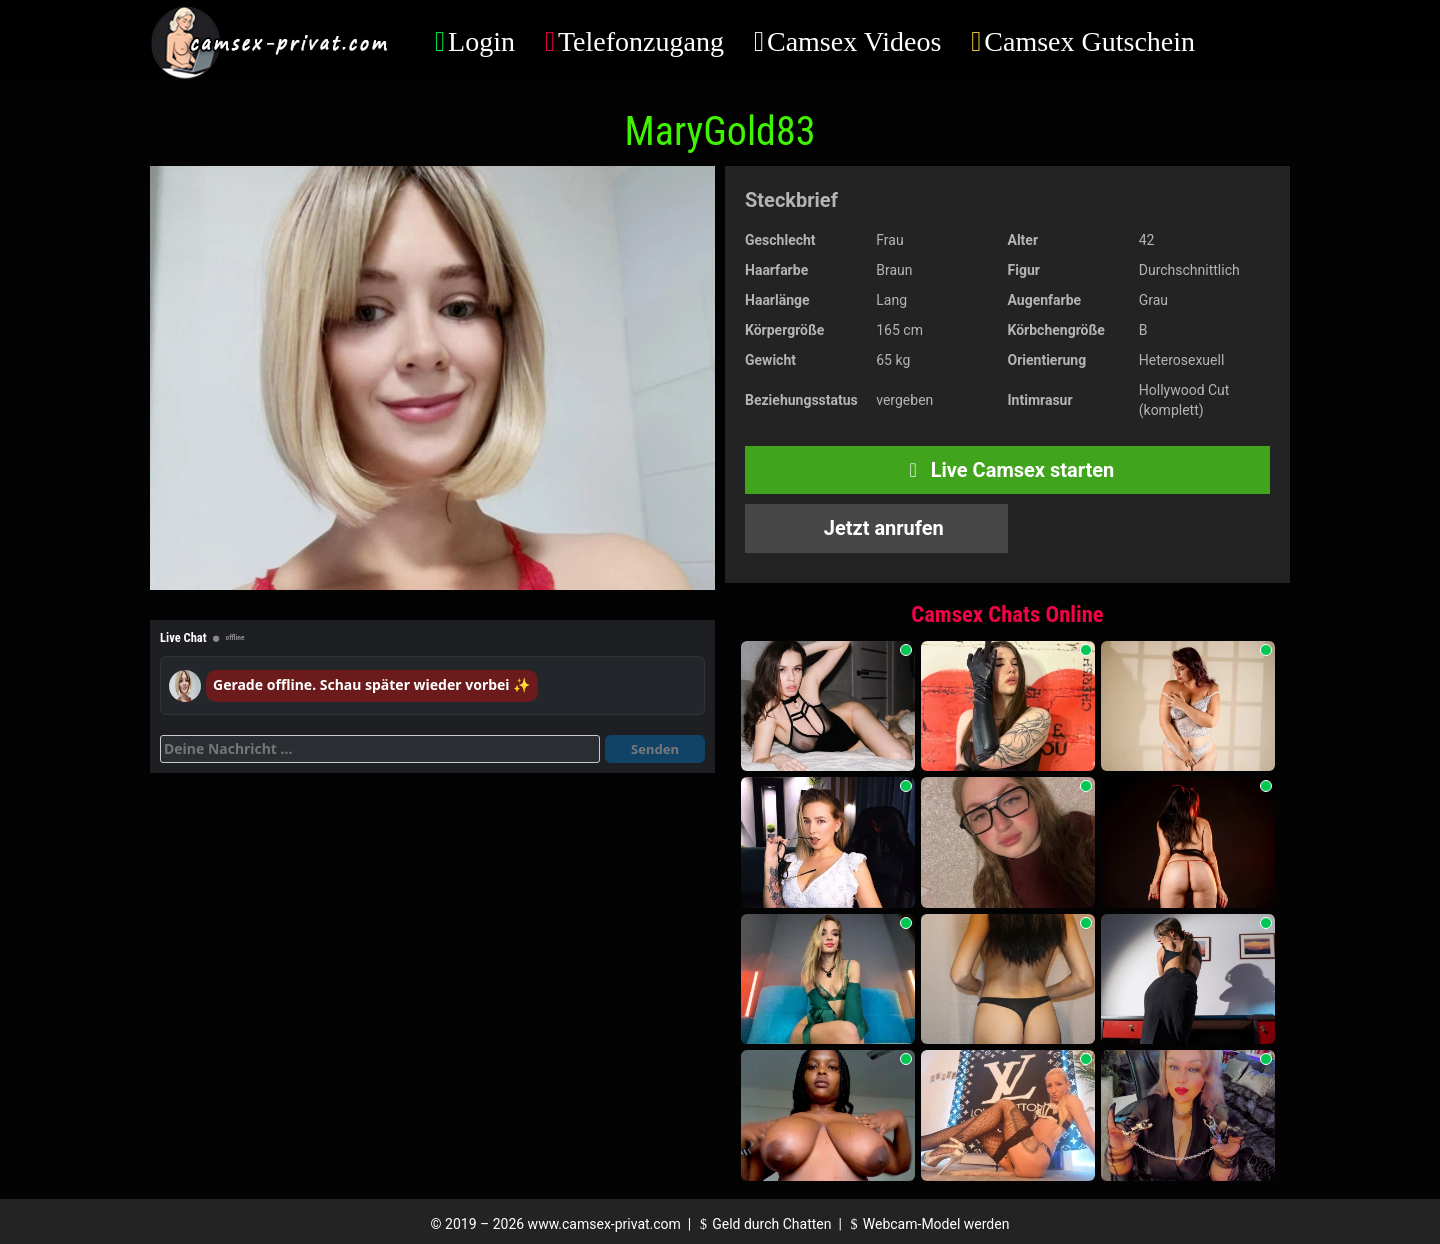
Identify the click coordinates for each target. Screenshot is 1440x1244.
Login (481, 41)
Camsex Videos (854, 41)
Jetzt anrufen (881, 528)
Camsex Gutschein (1089, 41)
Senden (655, 749)
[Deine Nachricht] (380, 749)
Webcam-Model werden (927, 1224)
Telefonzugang (641, 41)
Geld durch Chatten (763, 1224)
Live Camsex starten (1008, 470)
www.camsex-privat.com (604, 1224)
